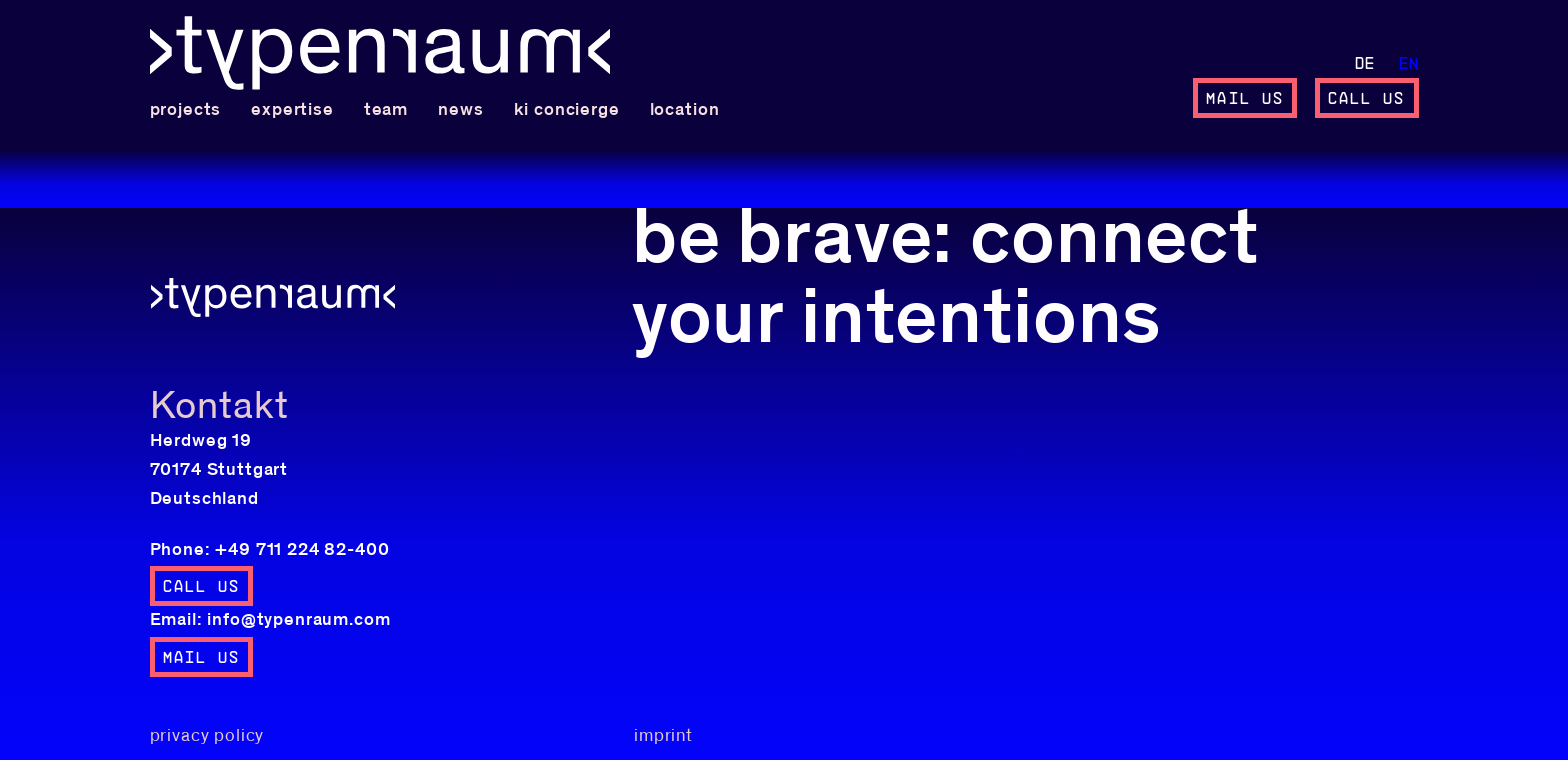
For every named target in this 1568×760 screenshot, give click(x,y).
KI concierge (567, 110)
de (1365, 64)
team (386, 110)
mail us (1245, 99)
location (685, 110)
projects (186, 110)
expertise (292, 110)
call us (1367, 99)
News (460, 110)
